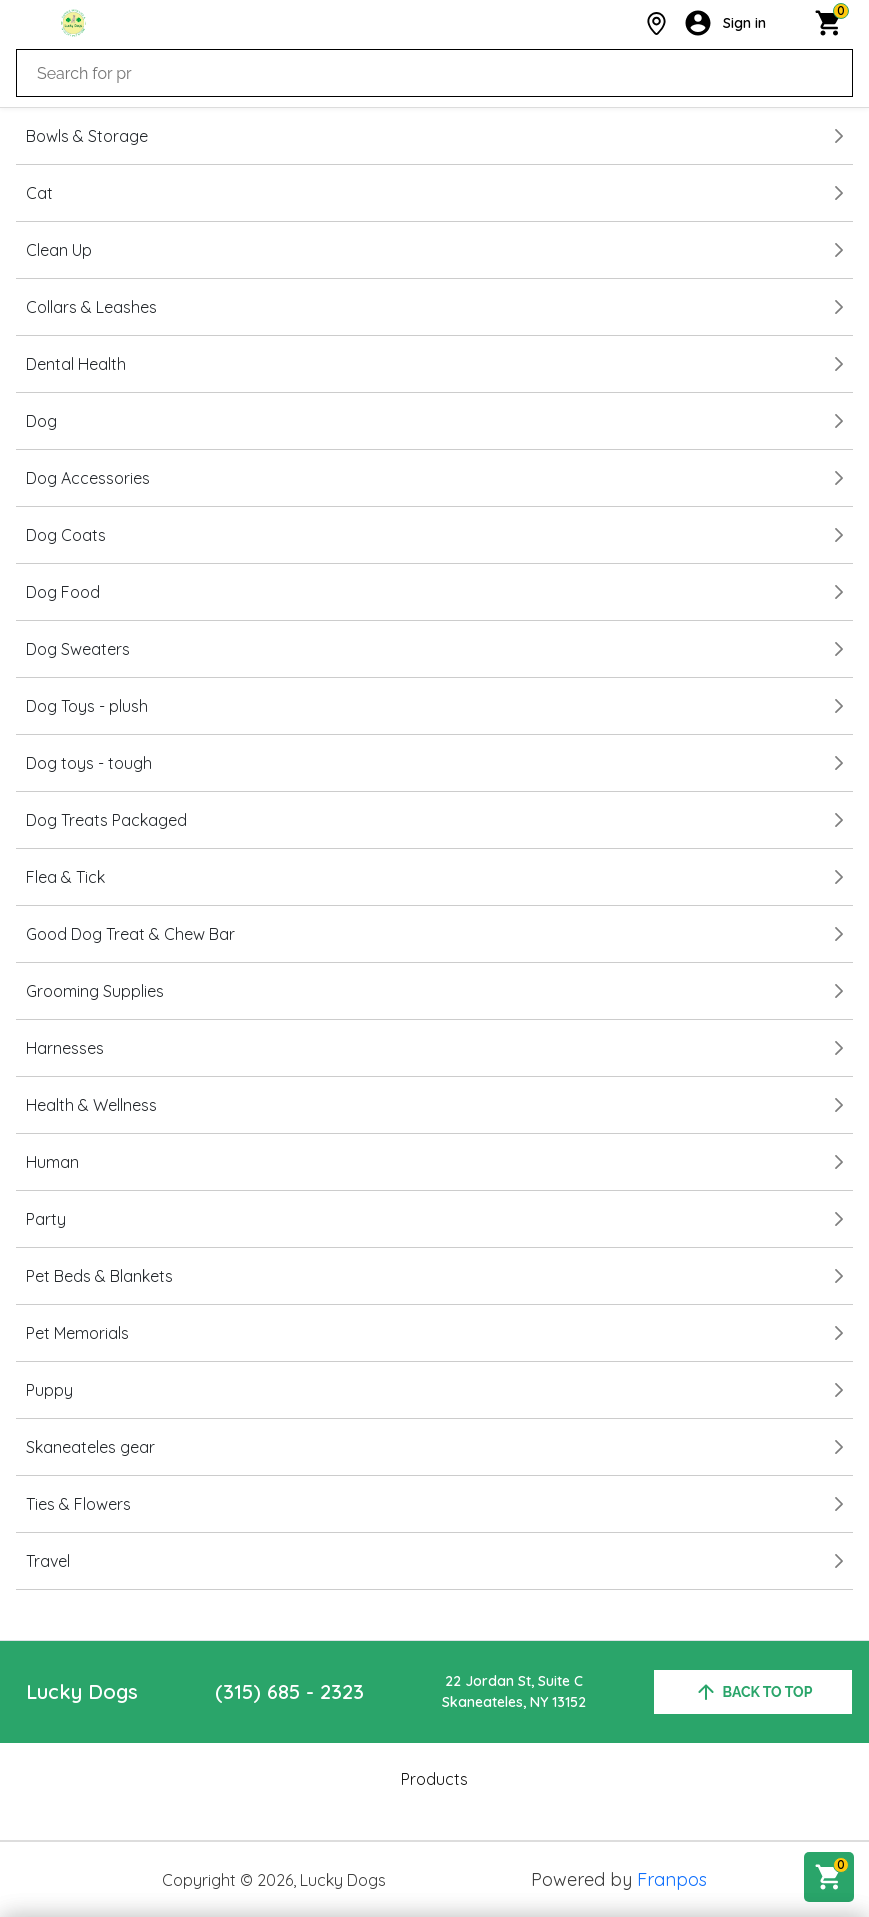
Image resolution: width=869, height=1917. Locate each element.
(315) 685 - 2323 (289, 1691)
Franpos (672, 1879)
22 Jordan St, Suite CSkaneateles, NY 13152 (514, 1691)
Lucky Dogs (82, 1691)
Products (434, 1779)
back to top (753, 1692)
